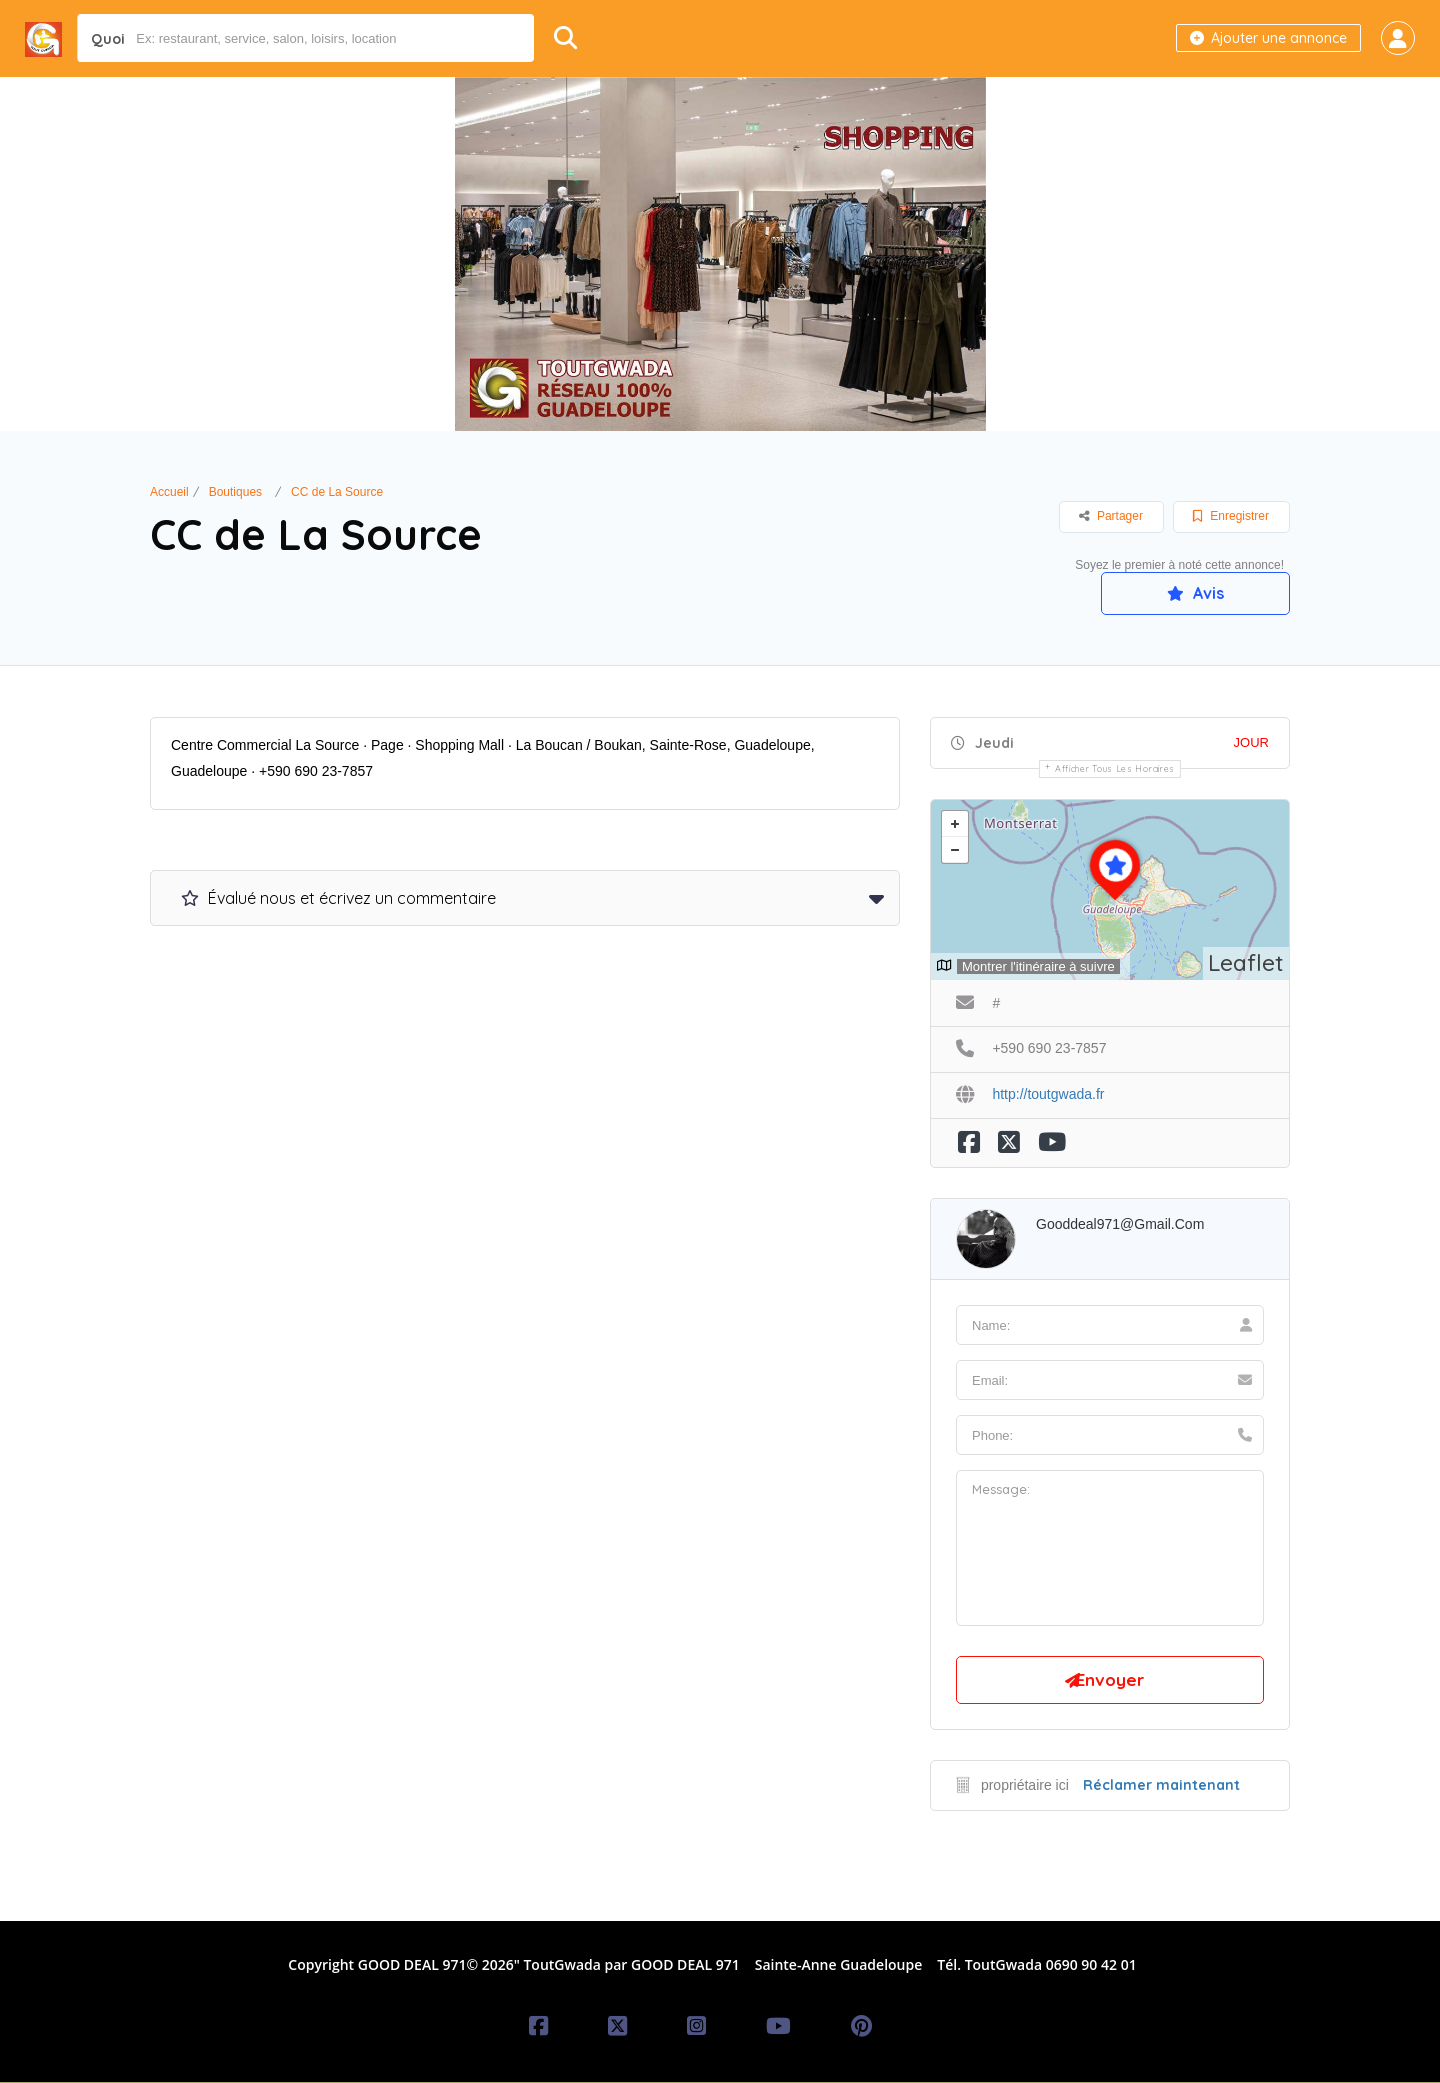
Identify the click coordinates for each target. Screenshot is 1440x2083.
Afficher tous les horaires (1115, 768)
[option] (720, 254)
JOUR (1251, 742)
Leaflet (1246, 962)
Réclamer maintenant (1161, 1786)
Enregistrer (1231, 516)
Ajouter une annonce (1268, 38)
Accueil (169, 492)
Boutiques (235, 492)
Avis (1195, 593)
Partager (1111, 516)
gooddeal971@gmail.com (1120, 1224)
